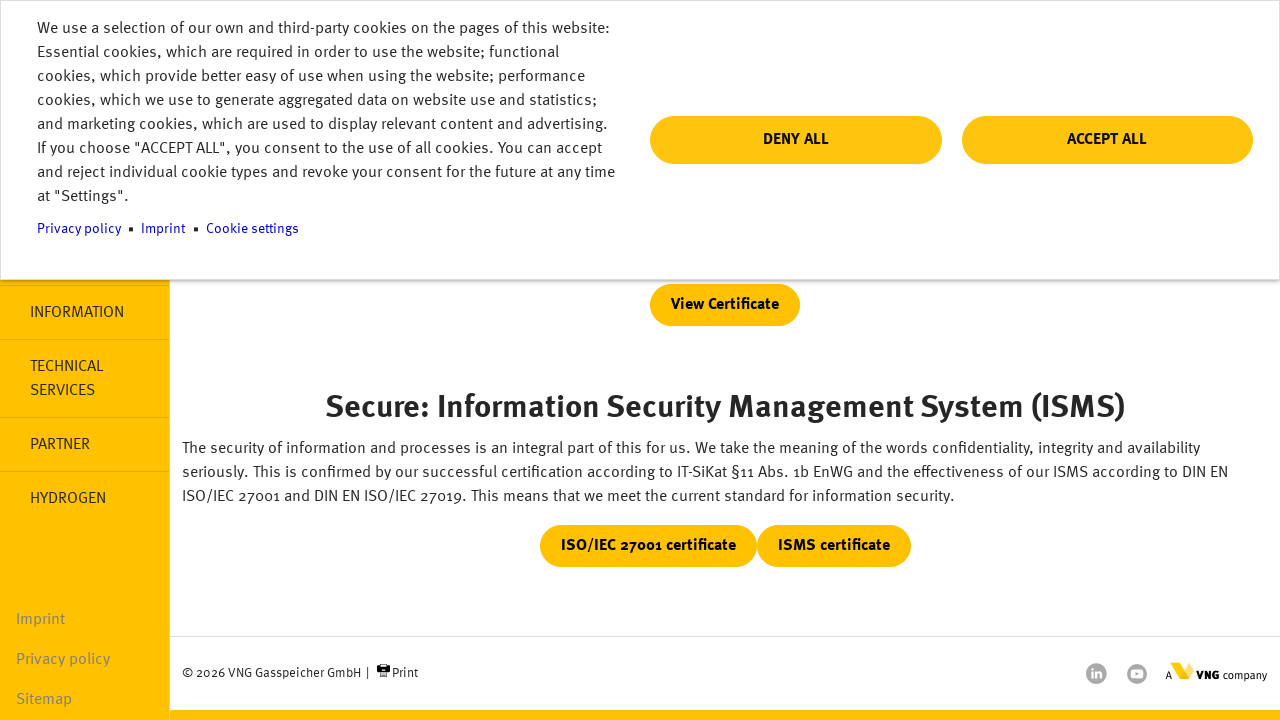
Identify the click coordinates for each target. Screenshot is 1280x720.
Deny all (796, 140)
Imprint (40, 620)
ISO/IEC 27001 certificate (648, 546)
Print (405, 673)
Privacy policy (63, 660)
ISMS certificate (834, 546)
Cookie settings (252, 229)
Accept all (1107, 140)
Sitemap (44, 700)
